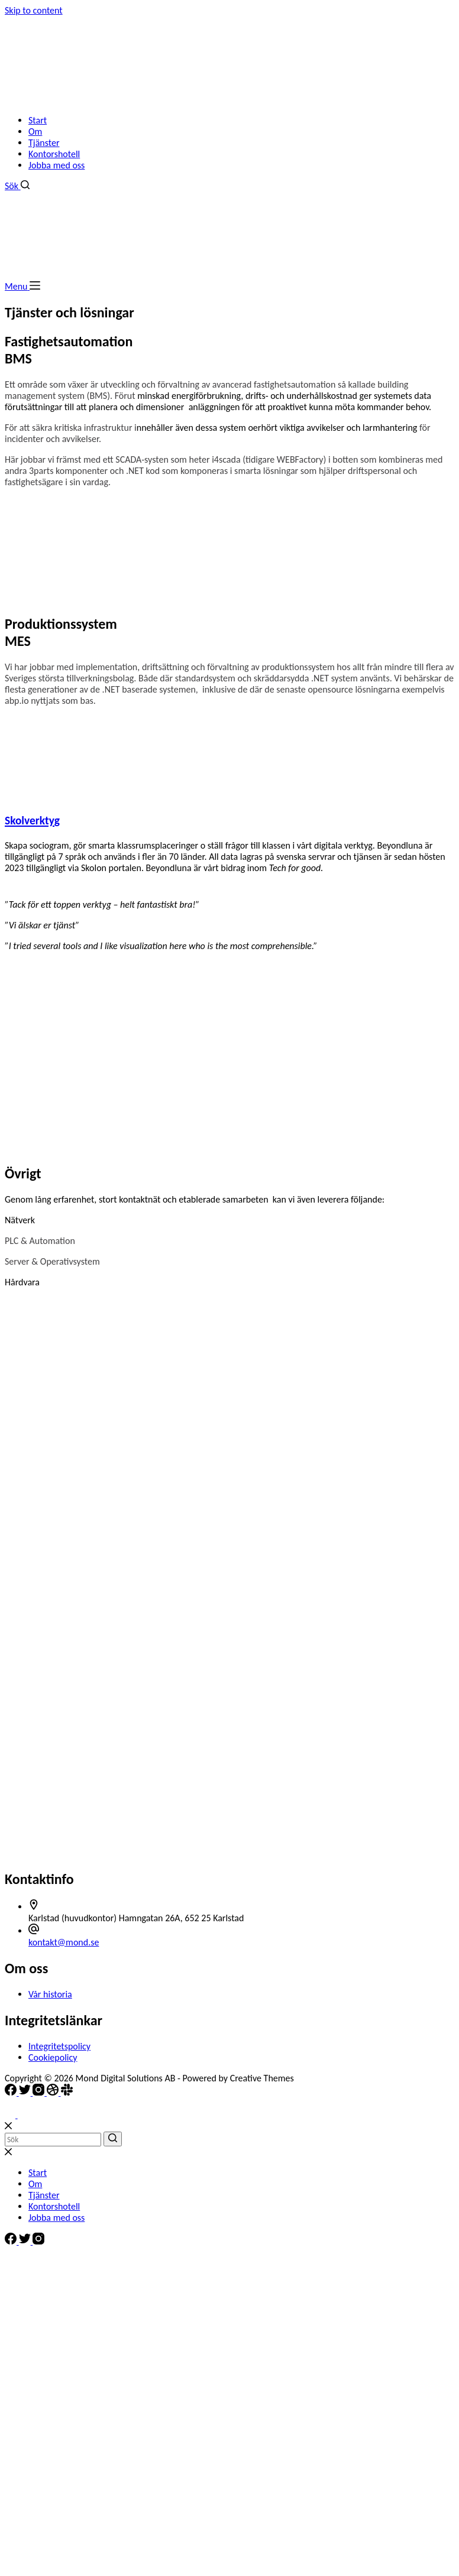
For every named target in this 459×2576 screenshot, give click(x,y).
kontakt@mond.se (63, 1942)
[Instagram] (40, 2092)
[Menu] (22, 286)
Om (35, 131)
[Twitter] (26, 2092)
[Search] (17, 185)
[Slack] (67, 2092)
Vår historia (50, 1994)
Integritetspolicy (59, 2046)
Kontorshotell (54, 154)
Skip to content (34, 10)
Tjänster (44, 142)
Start (37, 120)
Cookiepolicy (52, 2057)
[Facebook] (12, 2092)
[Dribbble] (54, 2092)
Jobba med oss (56, 165)
